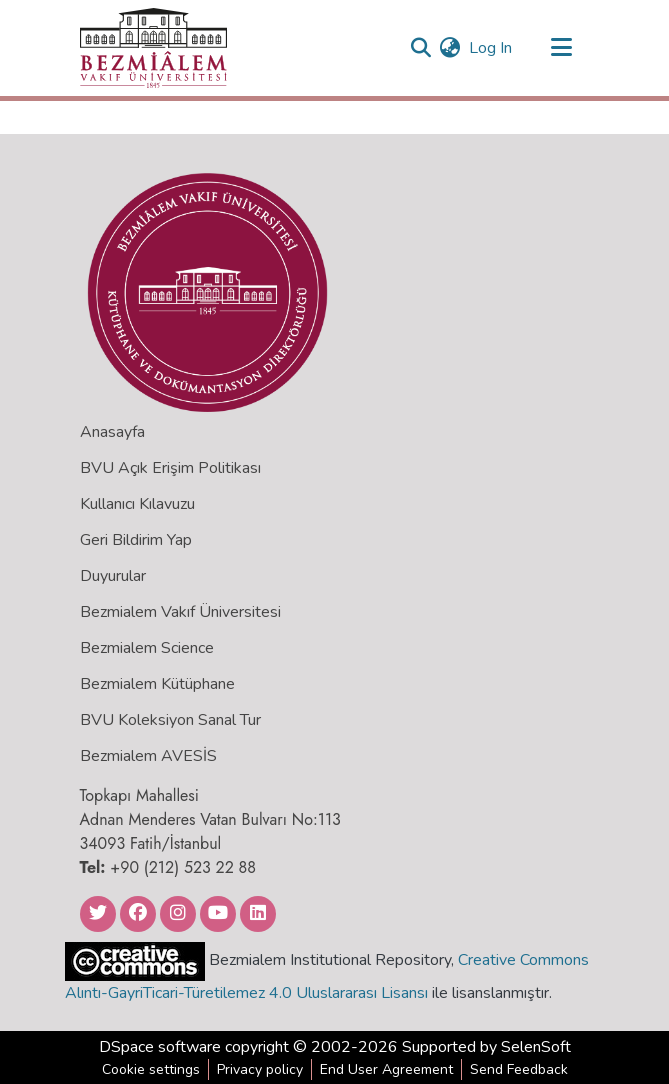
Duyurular (113, 576)
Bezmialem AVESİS (148, 756)
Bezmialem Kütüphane (157, 684)
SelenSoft (536, 1047)
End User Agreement (386, 1069)
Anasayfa (112, 432)
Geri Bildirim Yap (136, 540)
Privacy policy (260, 1069)
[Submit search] (421, 48)
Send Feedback (519, 1069)
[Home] (153, 48)
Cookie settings (151, 1069)
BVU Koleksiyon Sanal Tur (170, 720)
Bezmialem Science (147, 648)
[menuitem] (450, 48)
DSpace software (160, 1047)
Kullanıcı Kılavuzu (137, 504)
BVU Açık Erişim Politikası (170, 468)
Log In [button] (491, 48)
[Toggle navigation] (562, 48)
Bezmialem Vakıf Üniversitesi (180, 612)
